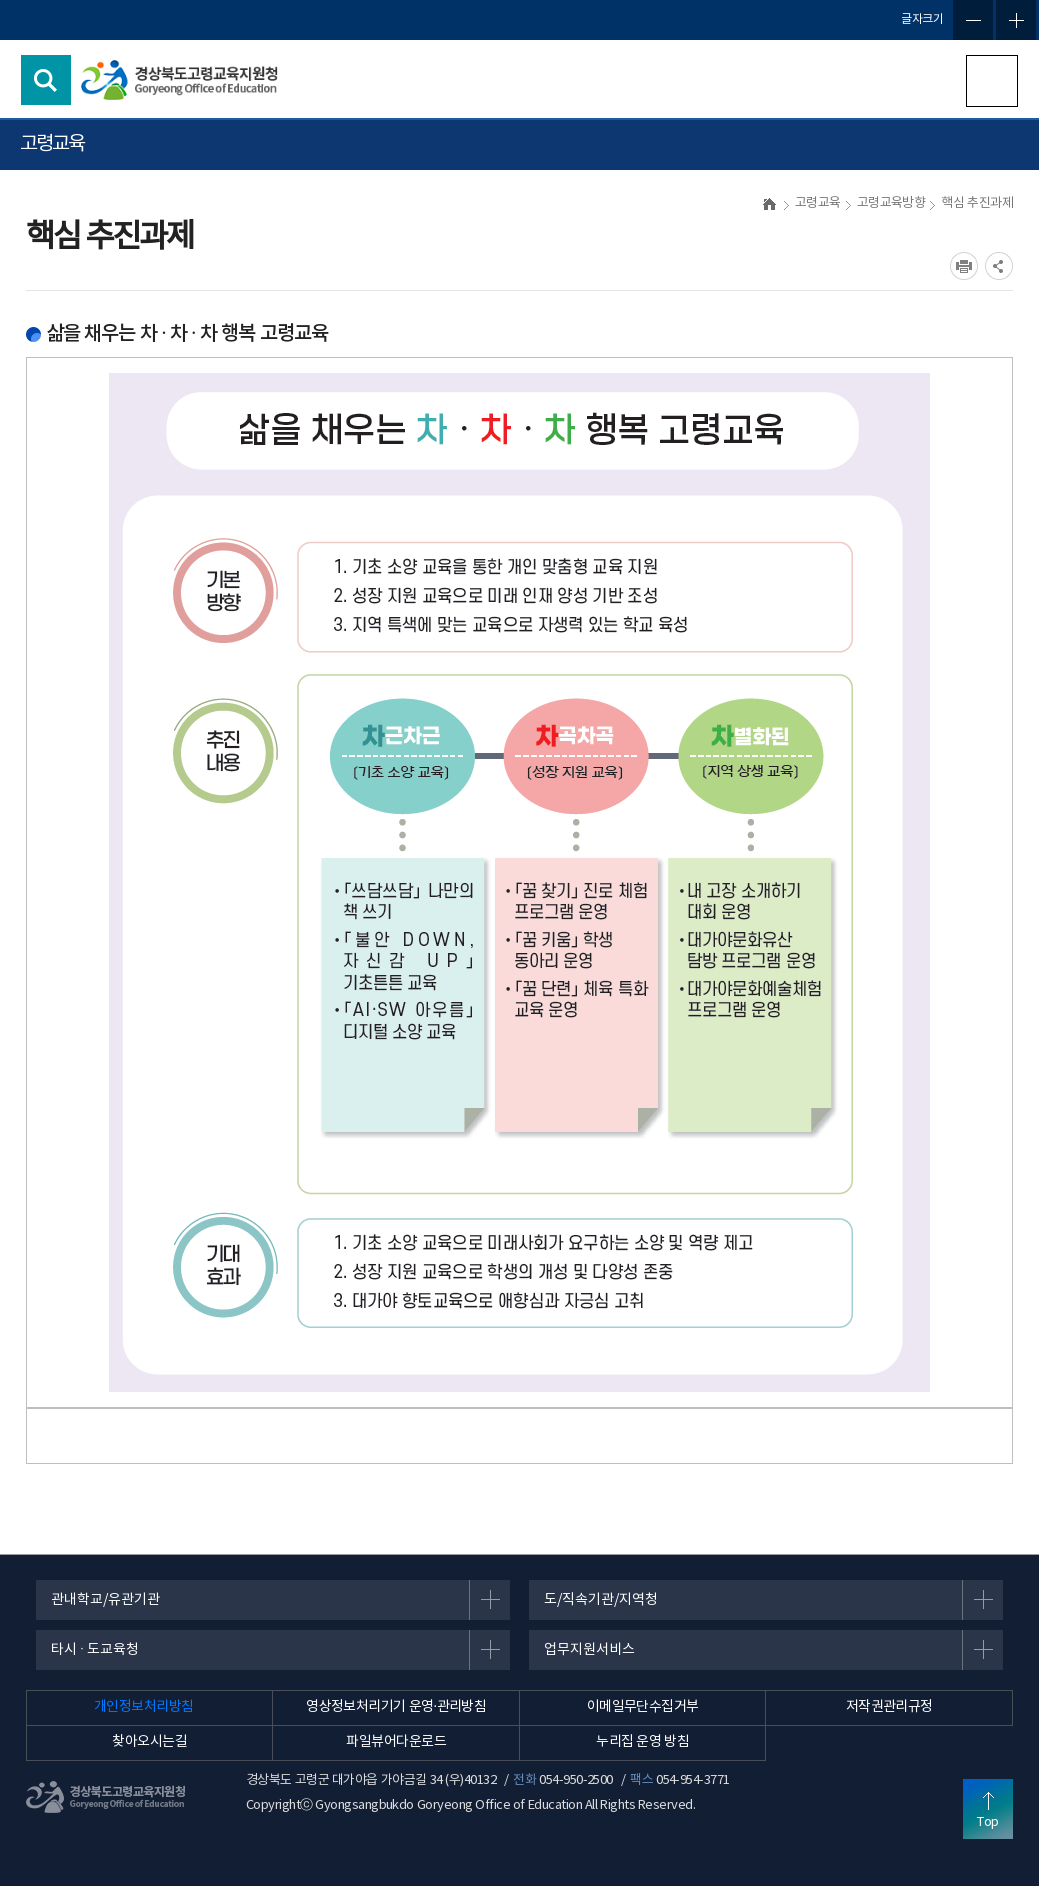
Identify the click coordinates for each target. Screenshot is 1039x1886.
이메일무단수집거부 (643, 1707)
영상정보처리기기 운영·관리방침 (396, 1707)
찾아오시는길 (149, 1742)
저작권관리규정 (889, 1707)
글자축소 (973, 20)
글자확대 (1016, 20)
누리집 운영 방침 (642, 1742)
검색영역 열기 (46, 80)
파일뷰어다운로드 (396, 1742)
